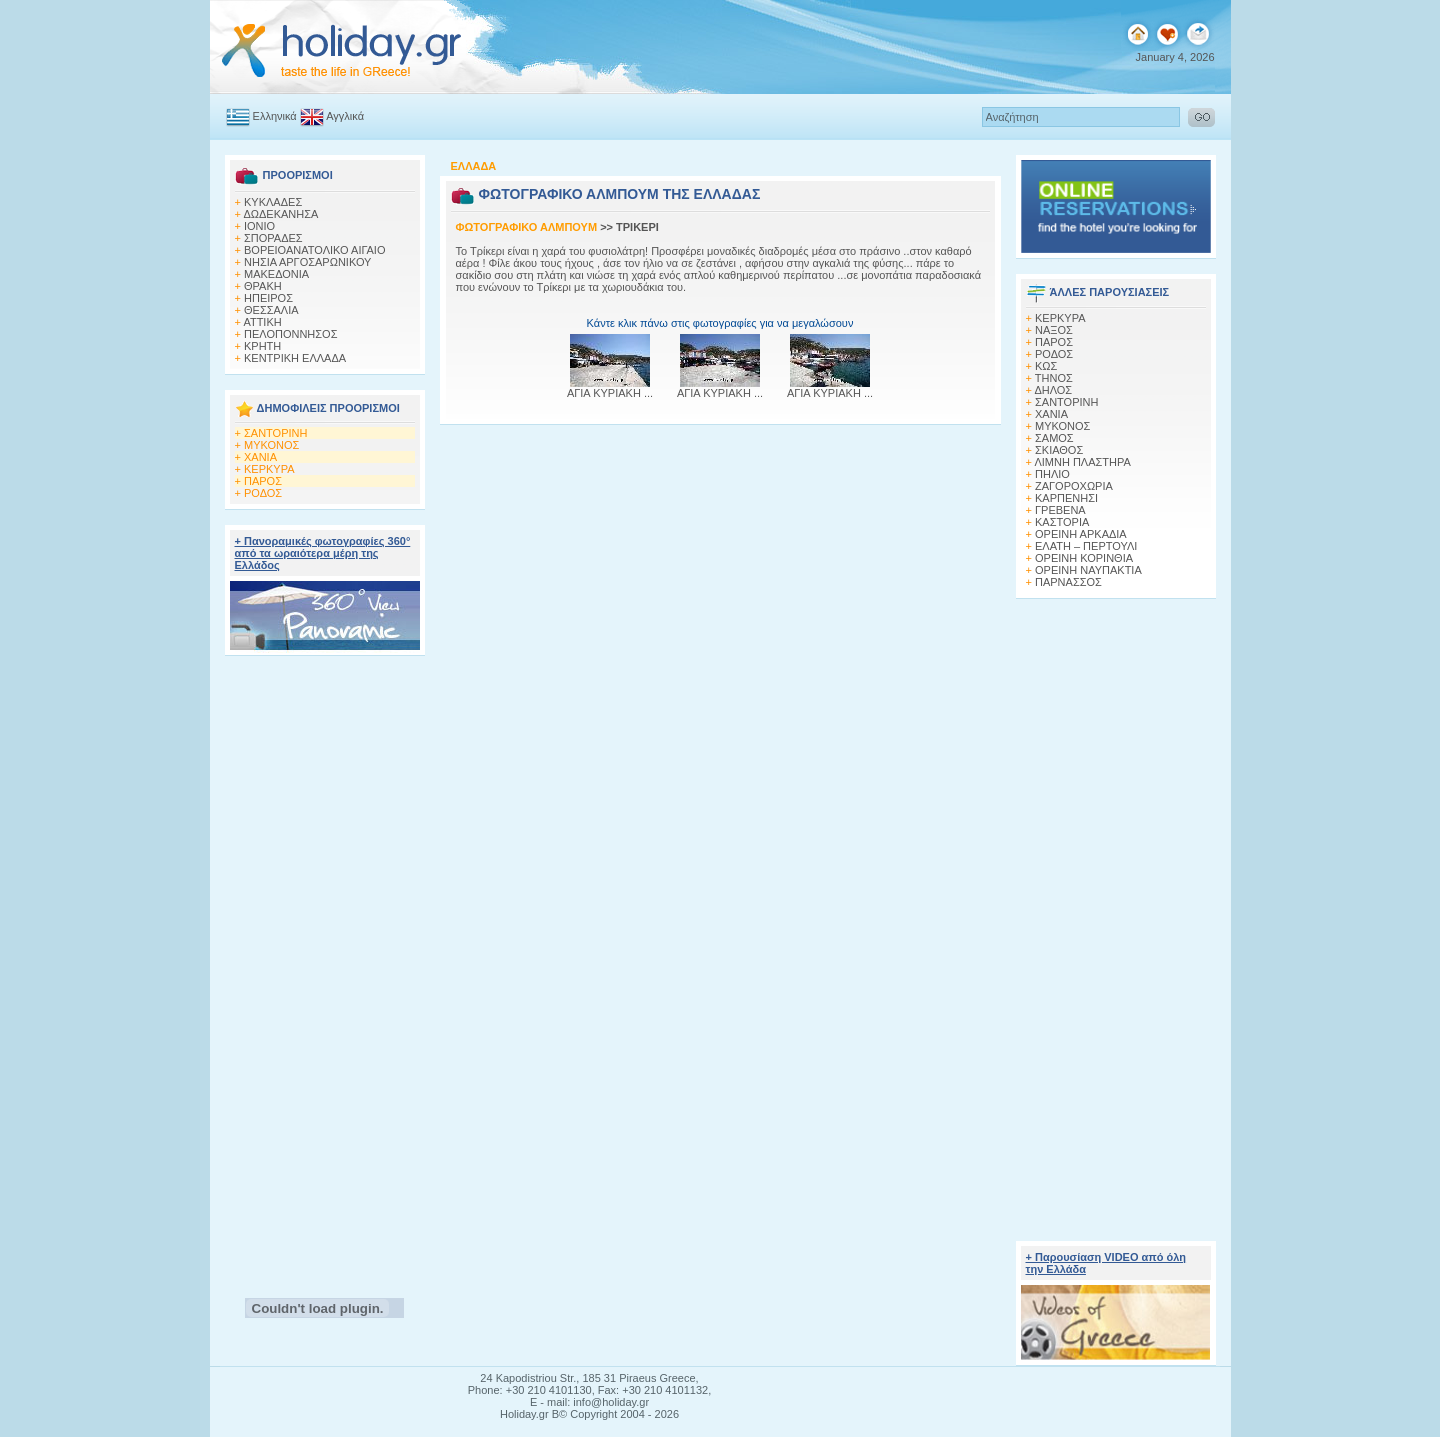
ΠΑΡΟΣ (263, 481)
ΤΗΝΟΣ (1054, 378)
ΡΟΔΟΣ (263, 493)
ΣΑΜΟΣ (1054, 438)
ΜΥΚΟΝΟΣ (271, 445)
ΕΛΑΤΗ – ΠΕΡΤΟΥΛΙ (1086, 546)
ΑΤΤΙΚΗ (262, 322)
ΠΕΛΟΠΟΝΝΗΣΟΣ (290, 334)
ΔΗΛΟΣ (1053, 390)
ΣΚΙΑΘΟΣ (1059, 450)
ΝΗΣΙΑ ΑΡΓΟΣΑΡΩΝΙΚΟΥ (307, 262)
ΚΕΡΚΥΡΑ (269, 469)
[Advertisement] (324, 971)
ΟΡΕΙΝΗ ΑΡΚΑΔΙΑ (1081, 534)
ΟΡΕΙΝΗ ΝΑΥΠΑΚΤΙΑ (1088, 570)
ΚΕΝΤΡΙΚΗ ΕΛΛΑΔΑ (295, 358)
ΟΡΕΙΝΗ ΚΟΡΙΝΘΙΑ (1084, 558)
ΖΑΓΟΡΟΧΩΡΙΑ (1074, 486)
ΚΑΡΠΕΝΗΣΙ (1066, 498)
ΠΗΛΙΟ (1052, 474)
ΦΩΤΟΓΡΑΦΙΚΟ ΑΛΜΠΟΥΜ (527, 227)
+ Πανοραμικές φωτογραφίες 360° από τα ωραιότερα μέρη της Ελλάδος (323, 553)
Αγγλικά (332, 116)
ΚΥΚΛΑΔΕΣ (273, 202)
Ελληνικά (261, 116)
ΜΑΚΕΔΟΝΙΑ (276, 274)
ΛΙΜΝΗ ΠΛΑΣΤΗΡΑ (1082, 462)
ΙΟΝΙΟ (259, 226)
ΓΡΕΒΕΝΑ (1060, 510)
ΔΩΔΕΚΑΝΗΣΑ (280, 214)
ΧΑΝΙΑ (260, 457)
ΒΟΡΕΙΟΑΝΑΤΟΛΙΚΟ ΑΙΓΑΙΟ (314, 250)
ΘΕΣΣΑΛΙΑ (271, 310)
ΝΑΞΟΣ (1054, 330)
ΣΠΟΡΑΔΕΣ (273, 238)
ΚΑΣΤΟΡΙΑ (1062, 522)
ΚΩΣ (1046, 366)
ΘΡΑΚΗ (263, 286)
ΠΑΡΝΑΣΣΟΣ (1068, 582)
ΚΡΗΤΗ (262, 346)
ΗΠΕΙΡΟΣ (268, 298)
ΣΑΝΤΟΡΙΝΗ (275, 433)
